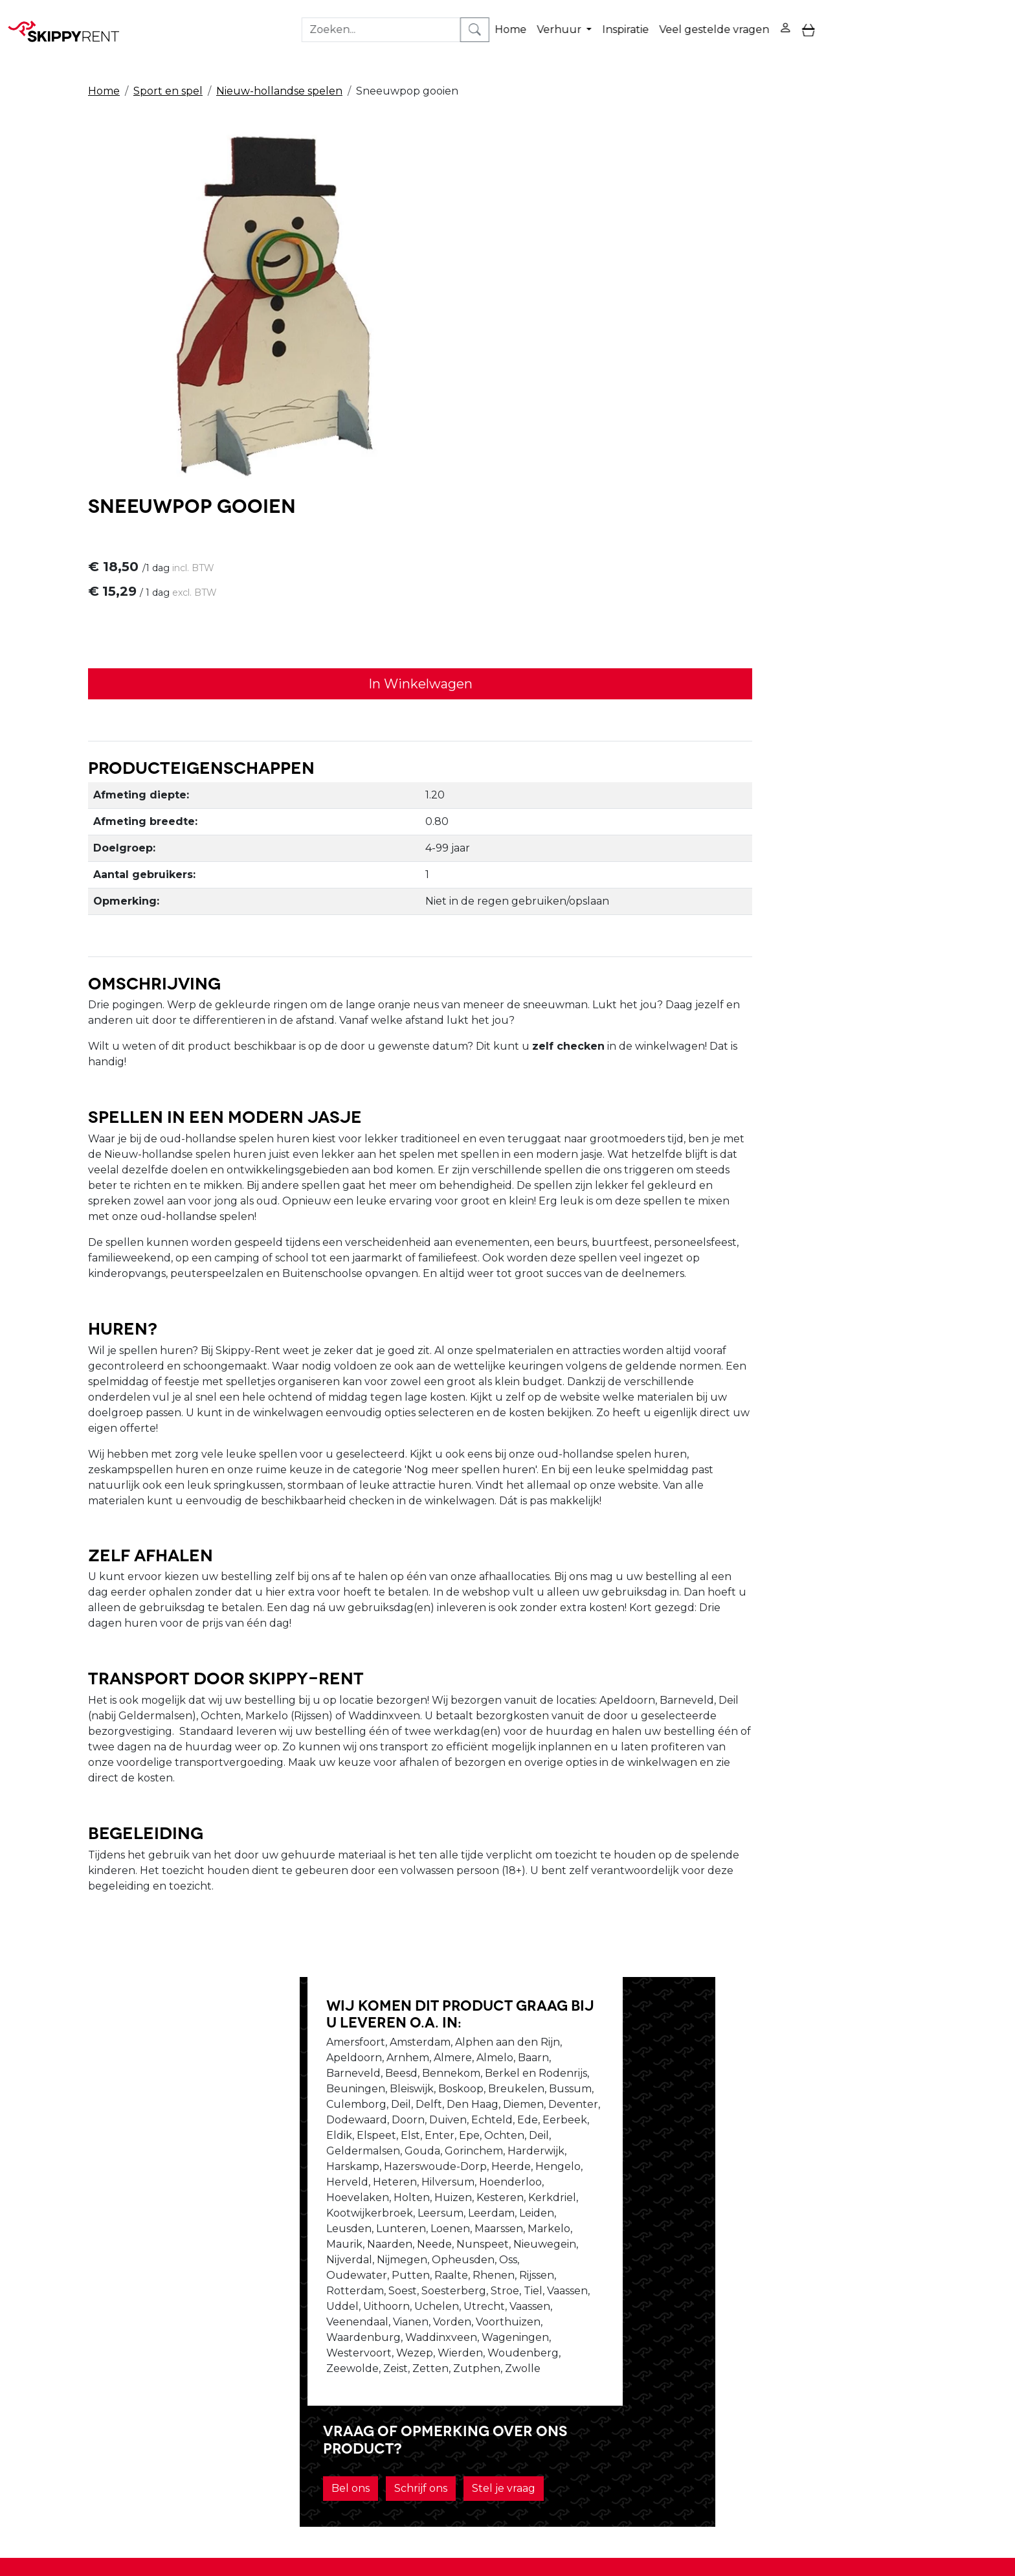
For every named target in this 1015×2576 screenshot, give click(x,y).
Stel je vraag (782, 2096)
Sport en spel (168, 66)
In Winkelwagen (682, 294)
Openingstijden (302, 2350)
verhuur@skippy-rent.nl (782, 2501)
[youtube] (874, 2344)
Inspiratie (614, 18)
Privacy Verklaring (689, 2335)
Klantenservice (680, 2381)
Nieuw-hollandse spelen (279, 66)
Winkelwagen (678, 2350)
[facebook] (842, 2344)
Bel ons (629, 2096)
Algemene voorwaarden (515, 2397)
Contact (663, 2366)
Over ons (285, 2335)
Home (499, 18)
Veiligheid (477, 2335)
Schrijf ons (699, 2096)
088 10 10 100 (660, 2501)
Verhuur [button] (549, 18)
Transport (477, 2381)
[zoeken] (992, 18)
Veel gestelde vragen (703, 18)
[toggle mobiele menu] (797, 19)
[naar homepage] (66, 18)
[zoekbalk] (899, 18)
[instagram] (905, 2344)
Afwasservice (485, 2366)
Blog (464, 2350)
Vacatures (287, 2366)
